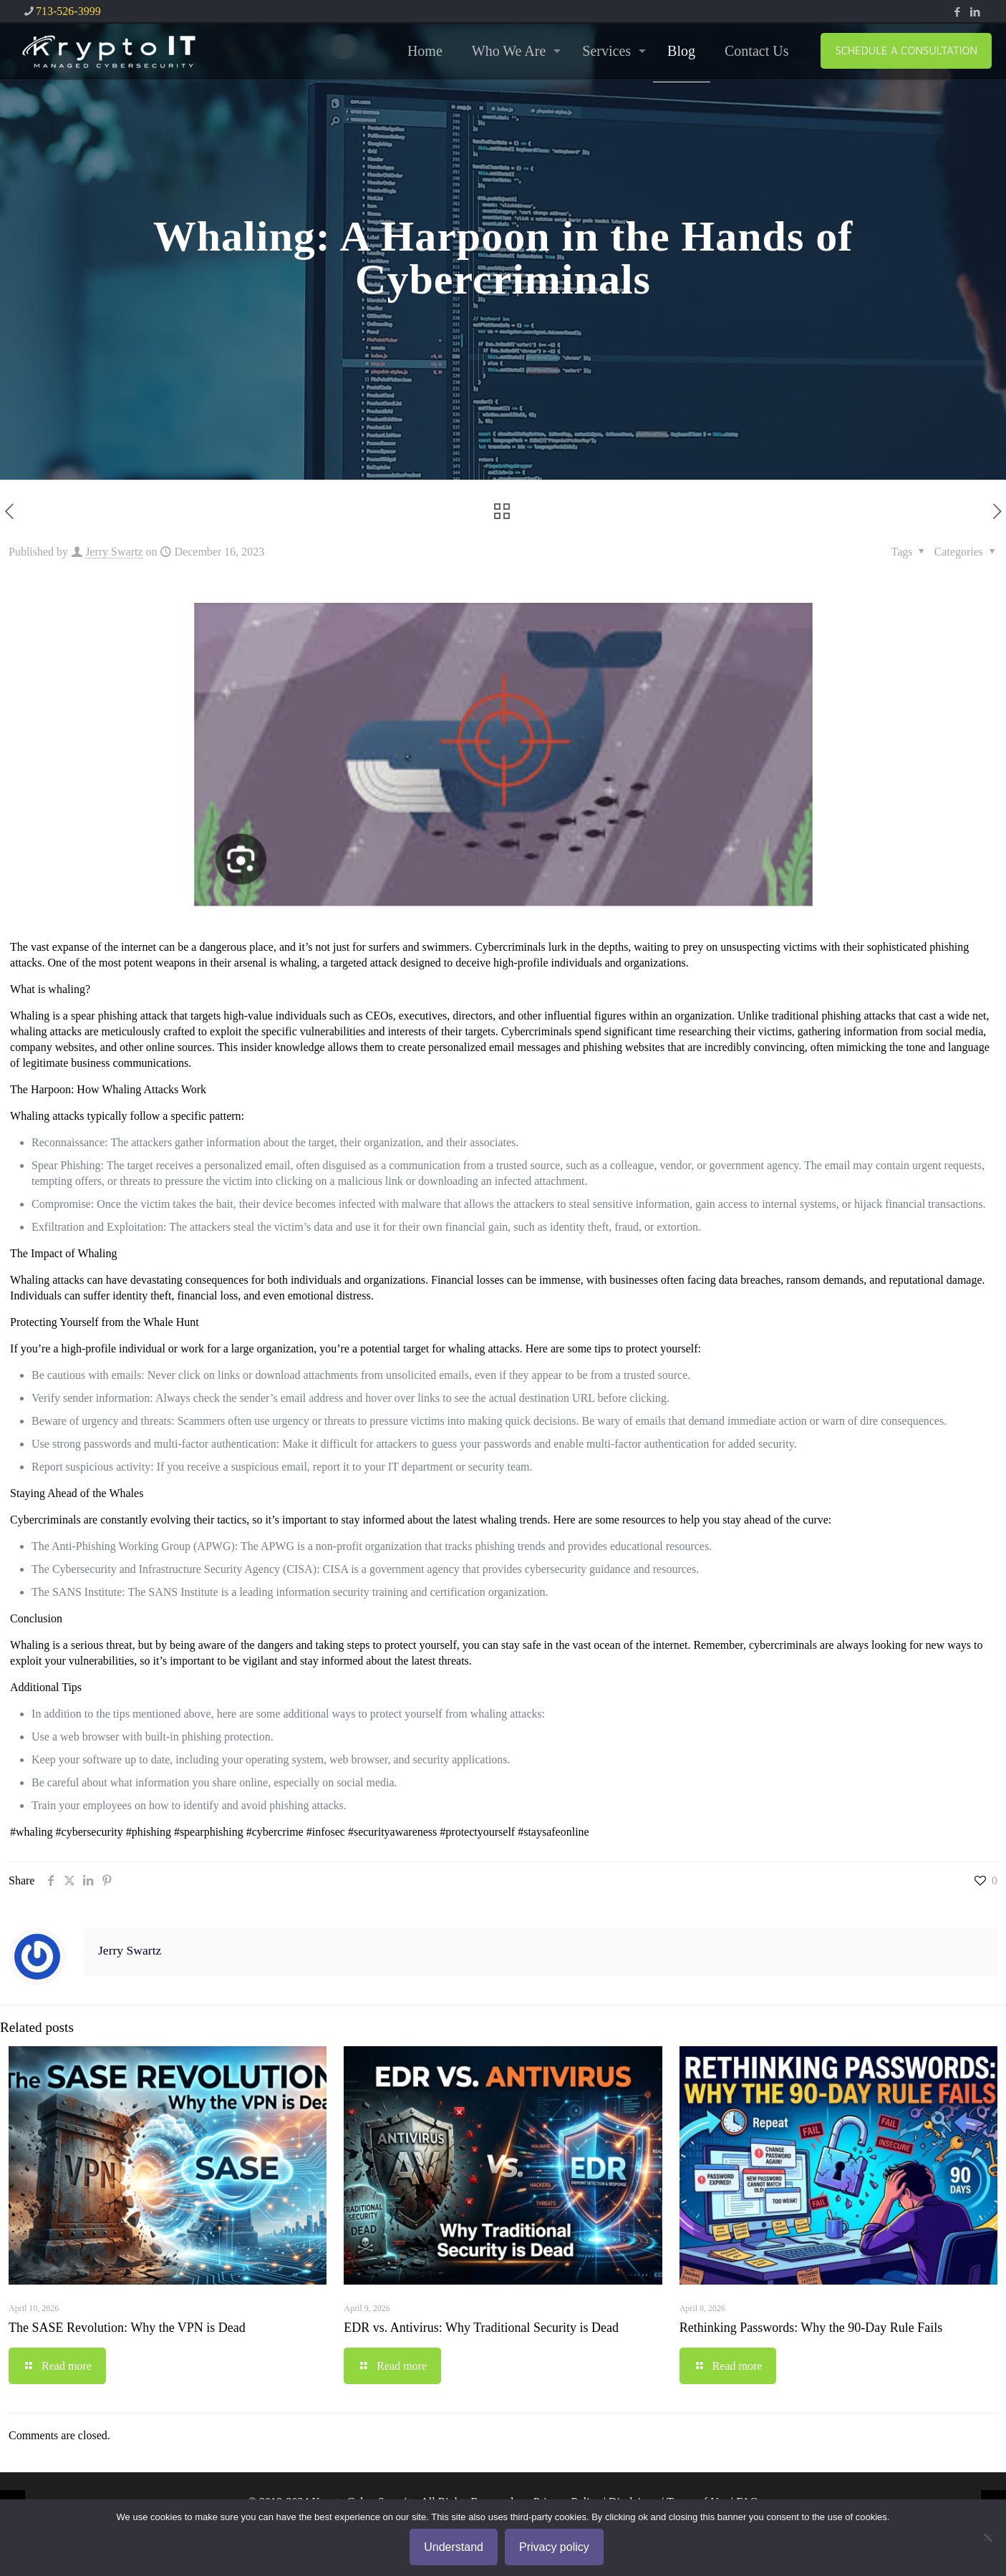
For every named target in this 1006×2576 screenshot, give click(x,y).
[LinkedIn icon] (974, 12)
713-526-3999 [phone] (68, 11)
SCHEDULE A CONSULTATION (906, 50)
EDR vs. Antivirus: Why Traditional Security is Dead (481, 2327)
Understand (453, 2547)
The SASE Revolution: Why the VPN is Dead (127, 2327)
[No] (988, 2537)
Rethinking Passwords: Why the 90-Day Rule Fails (811, 2327)
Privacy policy (554, 2547)
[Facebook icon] (957, 12)
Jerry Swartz (113, 552)
